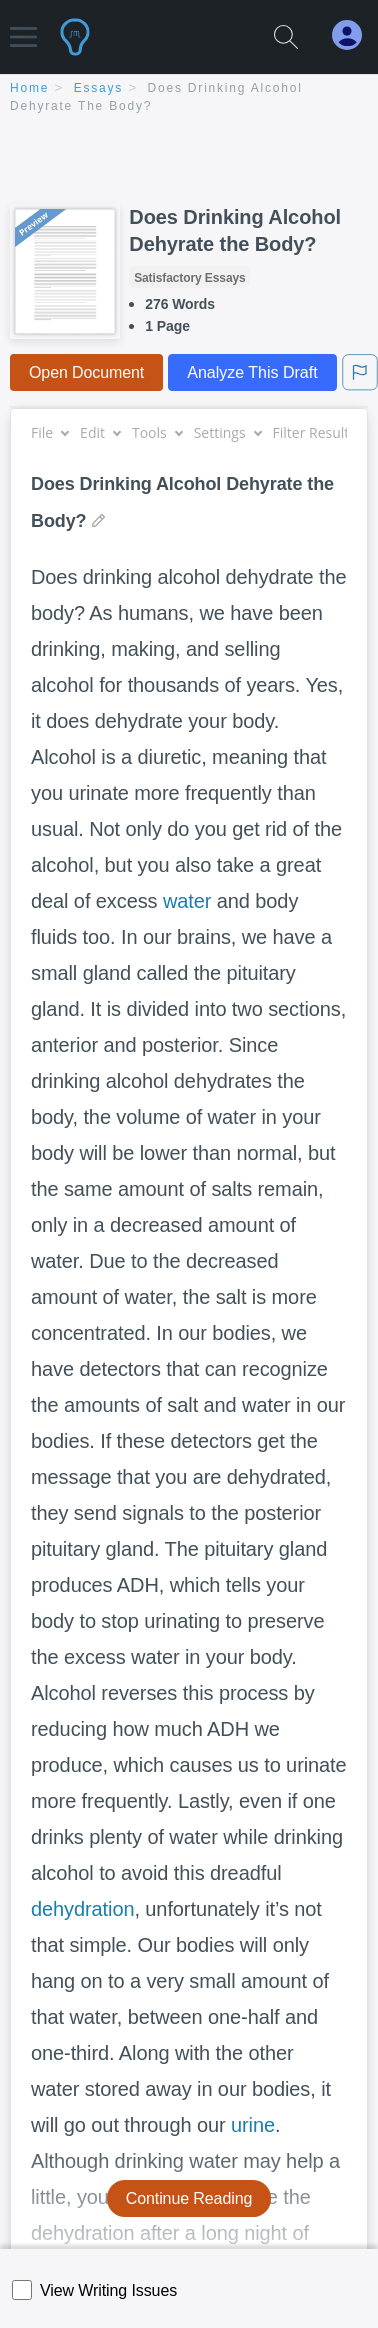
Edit (100, 432)
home (29, 88)
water (187, 901)
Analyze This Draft (252, 372)
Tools (157, 432)
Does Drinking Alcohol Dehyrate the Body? (235, 230)
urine (253, 2125)
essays (98, 88)
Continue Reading (189, 2198)
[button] (23, 27)
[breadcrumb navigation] (189, 98)
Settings (227, 432)
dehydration (82, 1909)
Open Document (86, 372)
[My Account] (355, 35)
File (49, 432)
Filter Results (322, 432)
